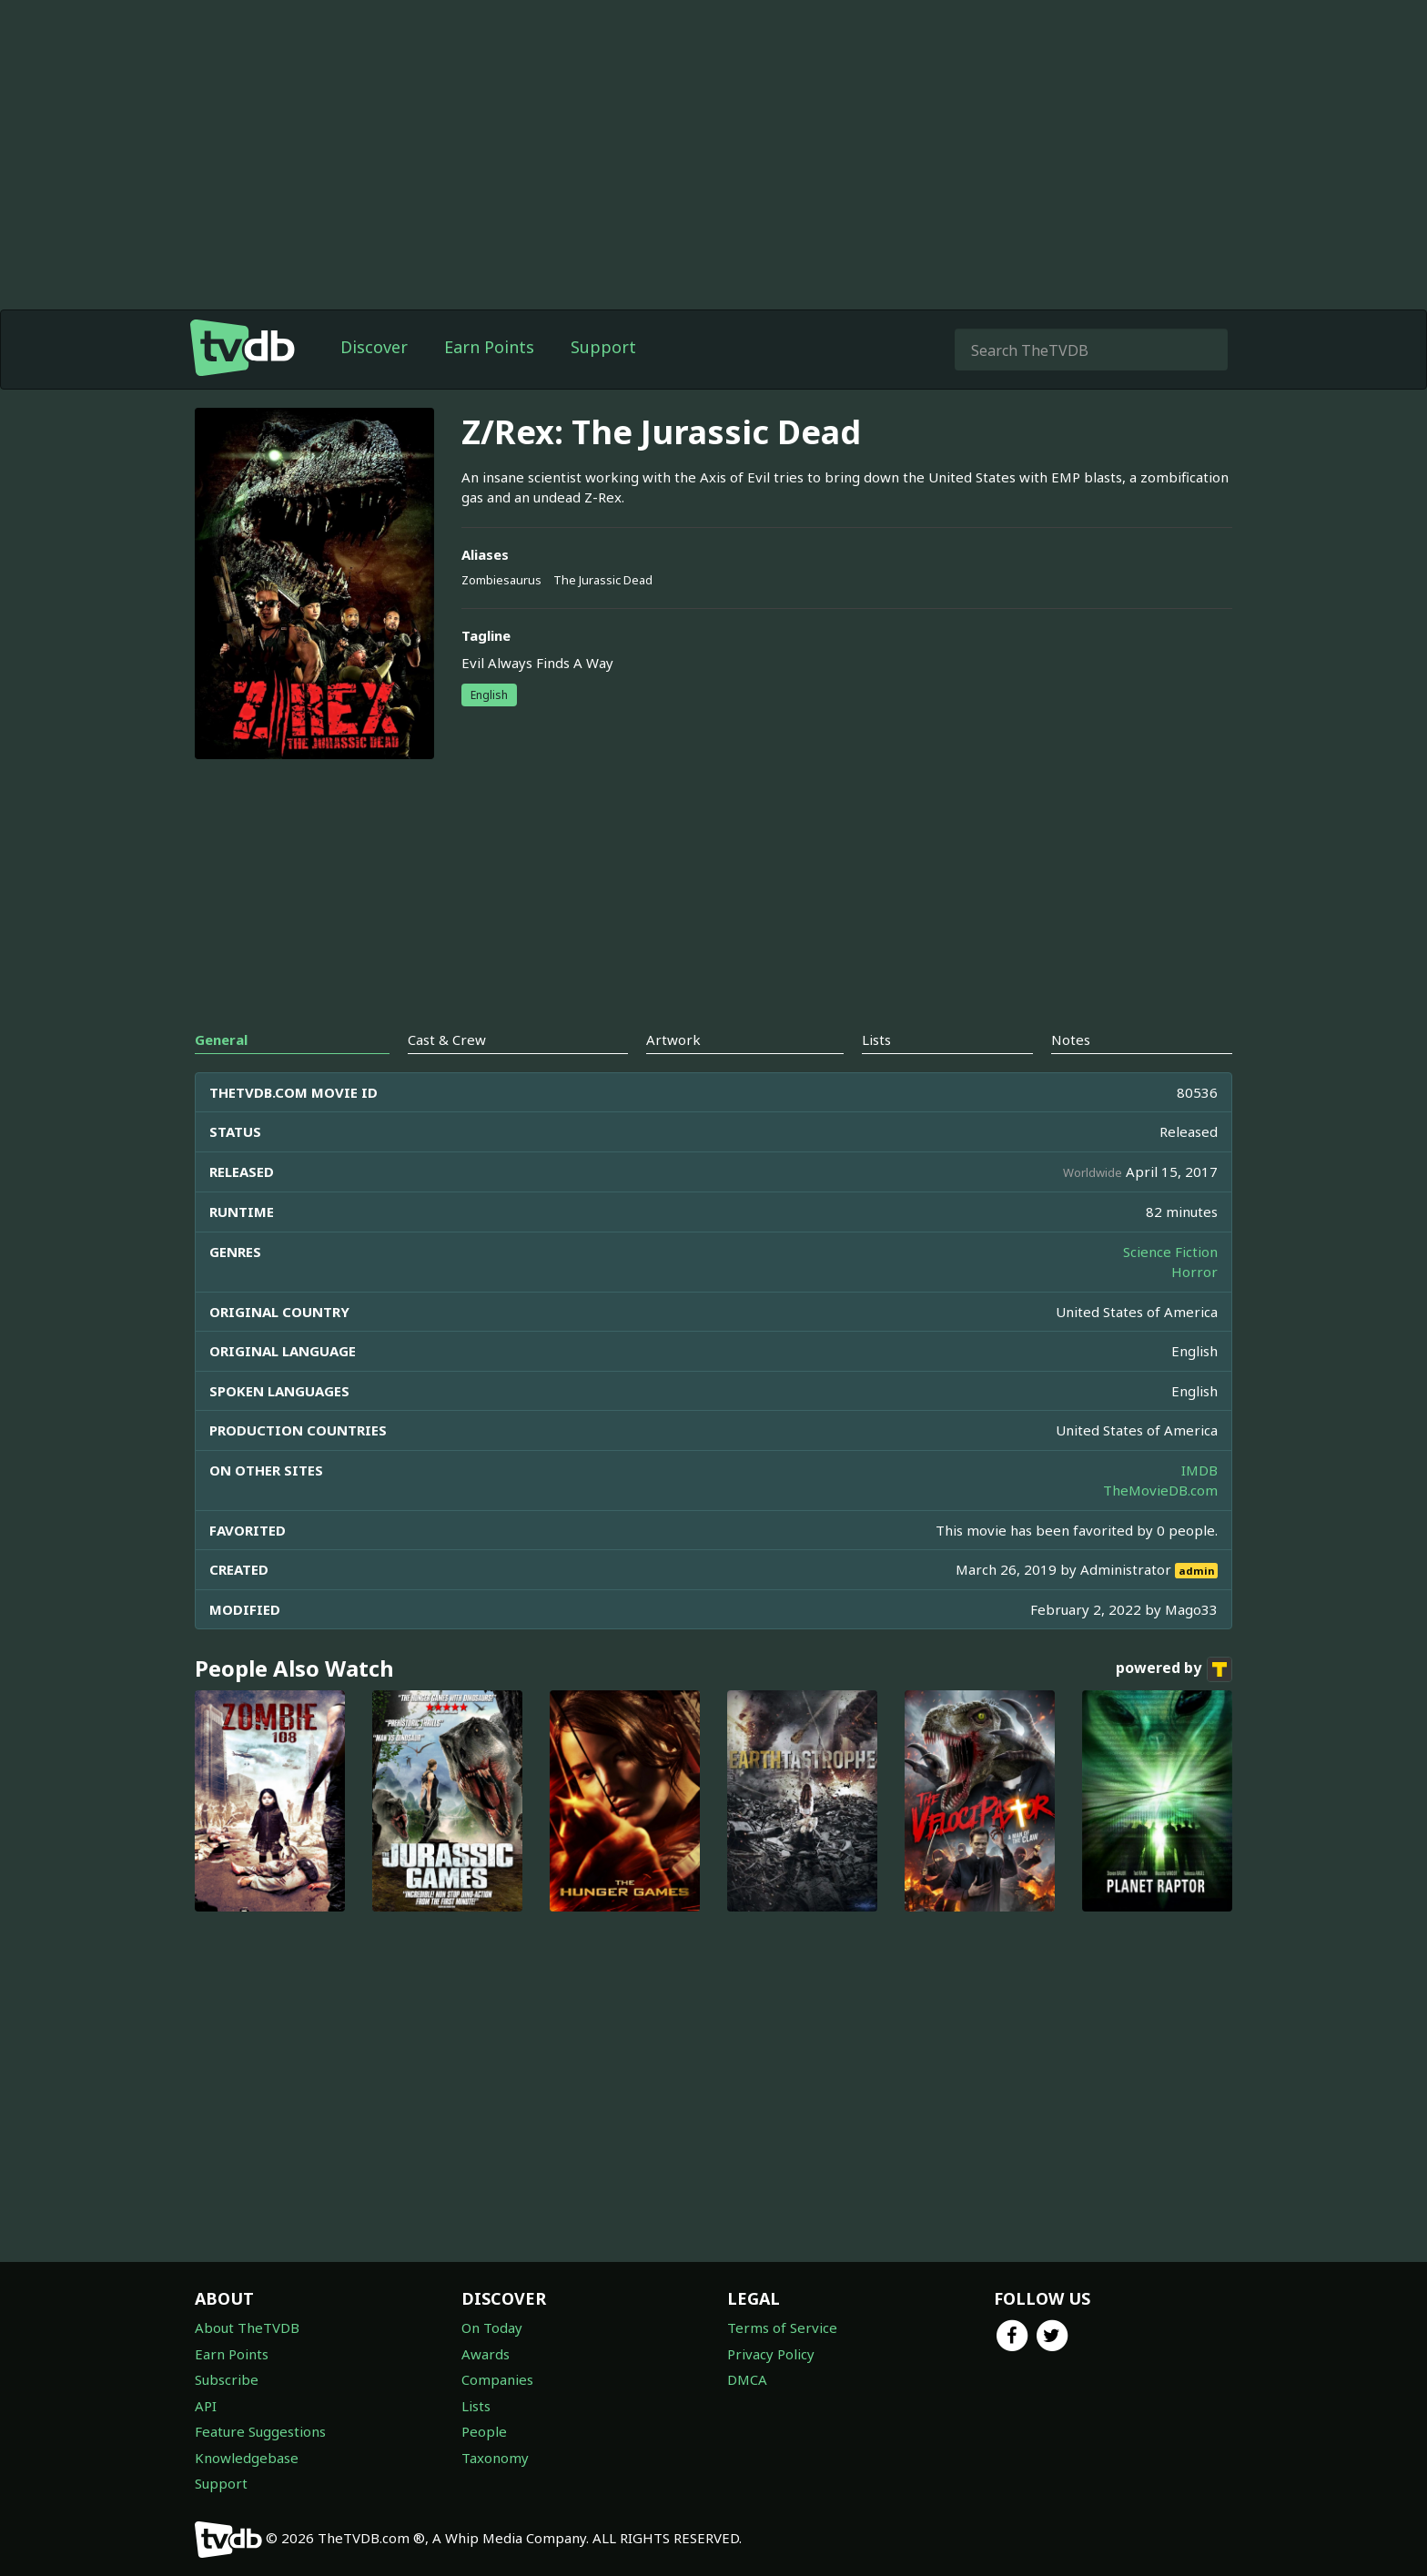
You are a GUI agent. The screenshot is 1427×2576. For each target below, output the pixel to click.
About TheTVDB (247, 2327)
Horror (1194, 1272)
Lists (476, 2406)
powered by (1174, 1669)
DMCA (747, 2379)
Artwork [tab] (673, 1039)
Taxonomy (495, 2458)
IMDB (1199, 1470)
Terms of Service (782, 2327)
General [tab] (221, 1039)
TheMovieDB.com (1160, 1490)
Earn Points (489, 347)
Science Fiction (1170, 1251)
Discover (374, 347)
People (484, 2431)
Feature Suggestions (260, 2431)
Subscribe (226, 2379)
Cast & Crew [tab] (447, 1039)
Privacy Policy (771, 2354)
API (206, 2406)
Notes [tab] (1070, 1039)
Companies (497, 2379)
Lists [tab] (876, 1039)
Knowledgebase (247, 2458)
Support (603, 347)
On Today (491, 2327)
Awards (485, 2354)
